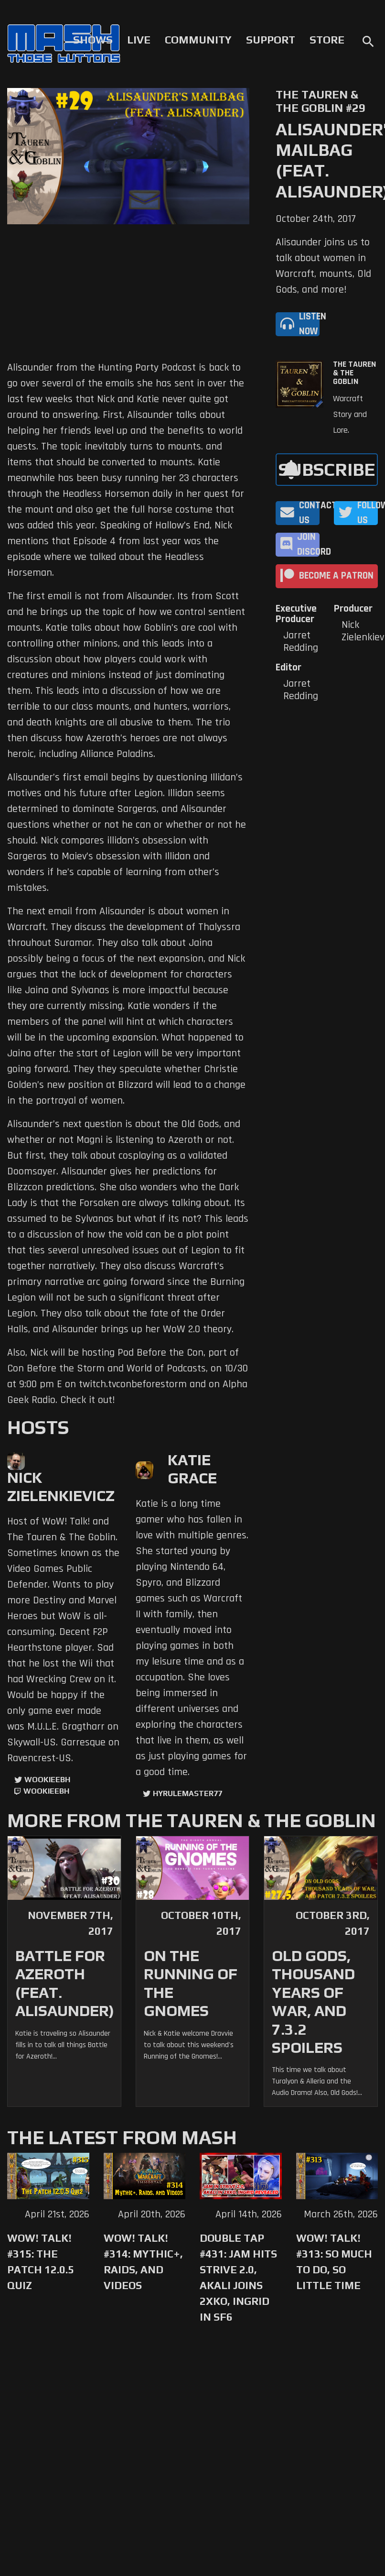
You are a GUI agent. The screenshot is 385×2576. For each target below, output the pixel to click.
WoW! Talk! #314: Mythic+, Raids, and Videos (143, 2261)
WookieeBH (47, 1779)
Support (270, 39)
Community (198, 39)
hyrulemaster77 (187, 1793)
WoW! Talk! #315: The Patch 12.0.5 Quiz (40, 2261)
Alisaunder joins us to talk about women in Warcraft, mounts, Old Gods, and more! (323, 266)
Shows (93, 39)
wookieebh (46, 1791)
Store (327, 39)
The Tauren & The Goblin (354, 373)
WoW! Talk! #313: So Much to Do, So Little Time (334, 2261)
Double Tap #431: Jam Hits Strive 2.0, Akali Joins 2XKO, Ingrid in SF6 (238, 2277)
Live (138, 39)
